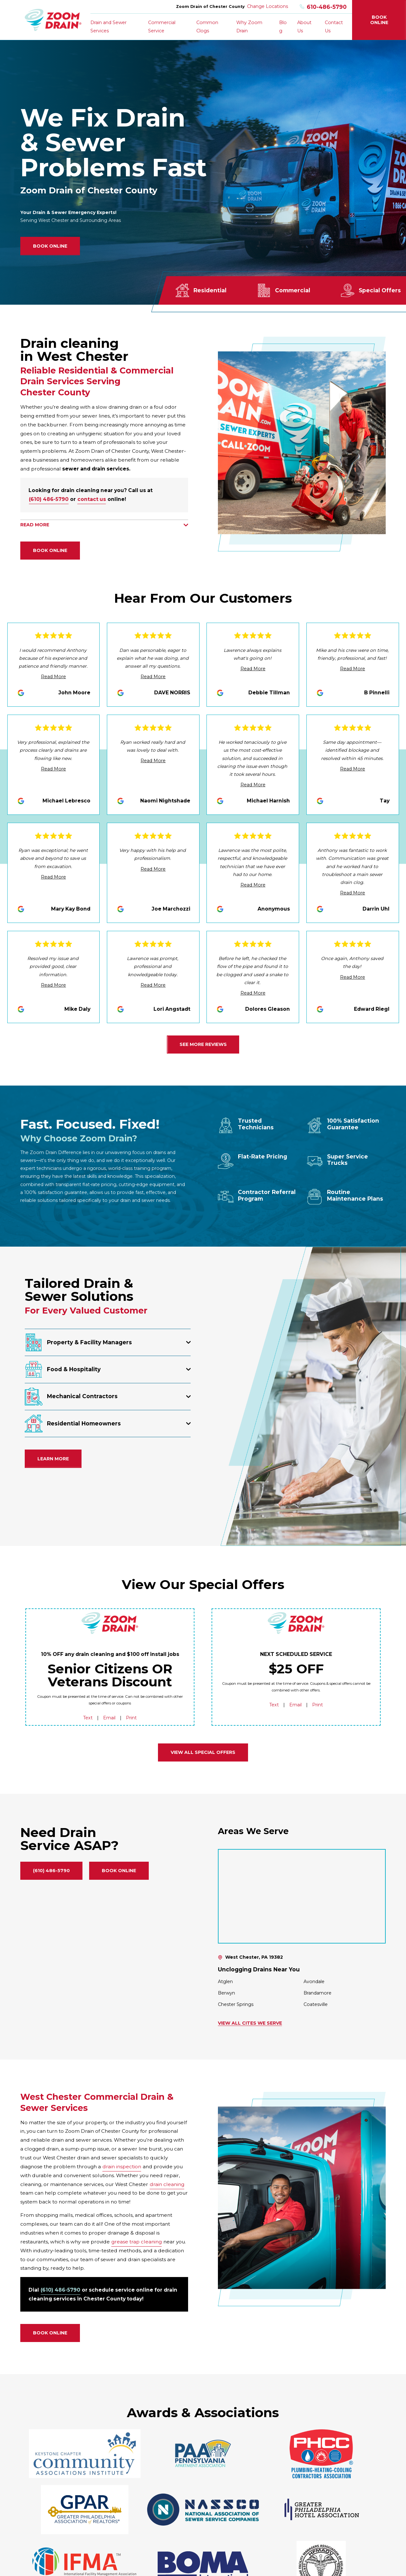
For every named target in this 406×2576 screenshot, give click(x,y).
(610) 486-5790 (49, 499)
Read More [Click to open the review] (53, 676)
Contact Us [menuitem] (334, 26)
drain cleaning (167, 2184)
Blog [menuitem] (283, 26)
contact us (91, 499)
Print (131, 1718)
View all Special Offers (203, 1752)
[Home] (53, 20)
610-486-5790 (323, 7)
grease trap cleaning (136, 2242)
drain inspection (121, 2167)
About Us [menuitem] (304, 26)
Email (109, 1718)
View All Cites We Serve (250, 2023)
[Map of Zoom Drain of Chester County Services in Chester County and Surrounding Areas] (302, 1896)
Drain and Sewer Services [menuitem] (108, 26)
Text (88, 1718)
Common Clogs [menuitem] (207, 26)
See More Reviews (203, 1044)
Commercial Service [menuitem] (161, 26)
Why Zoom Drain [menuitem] (249, 26)
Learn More (53, 1459)
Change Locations (267, 6)
